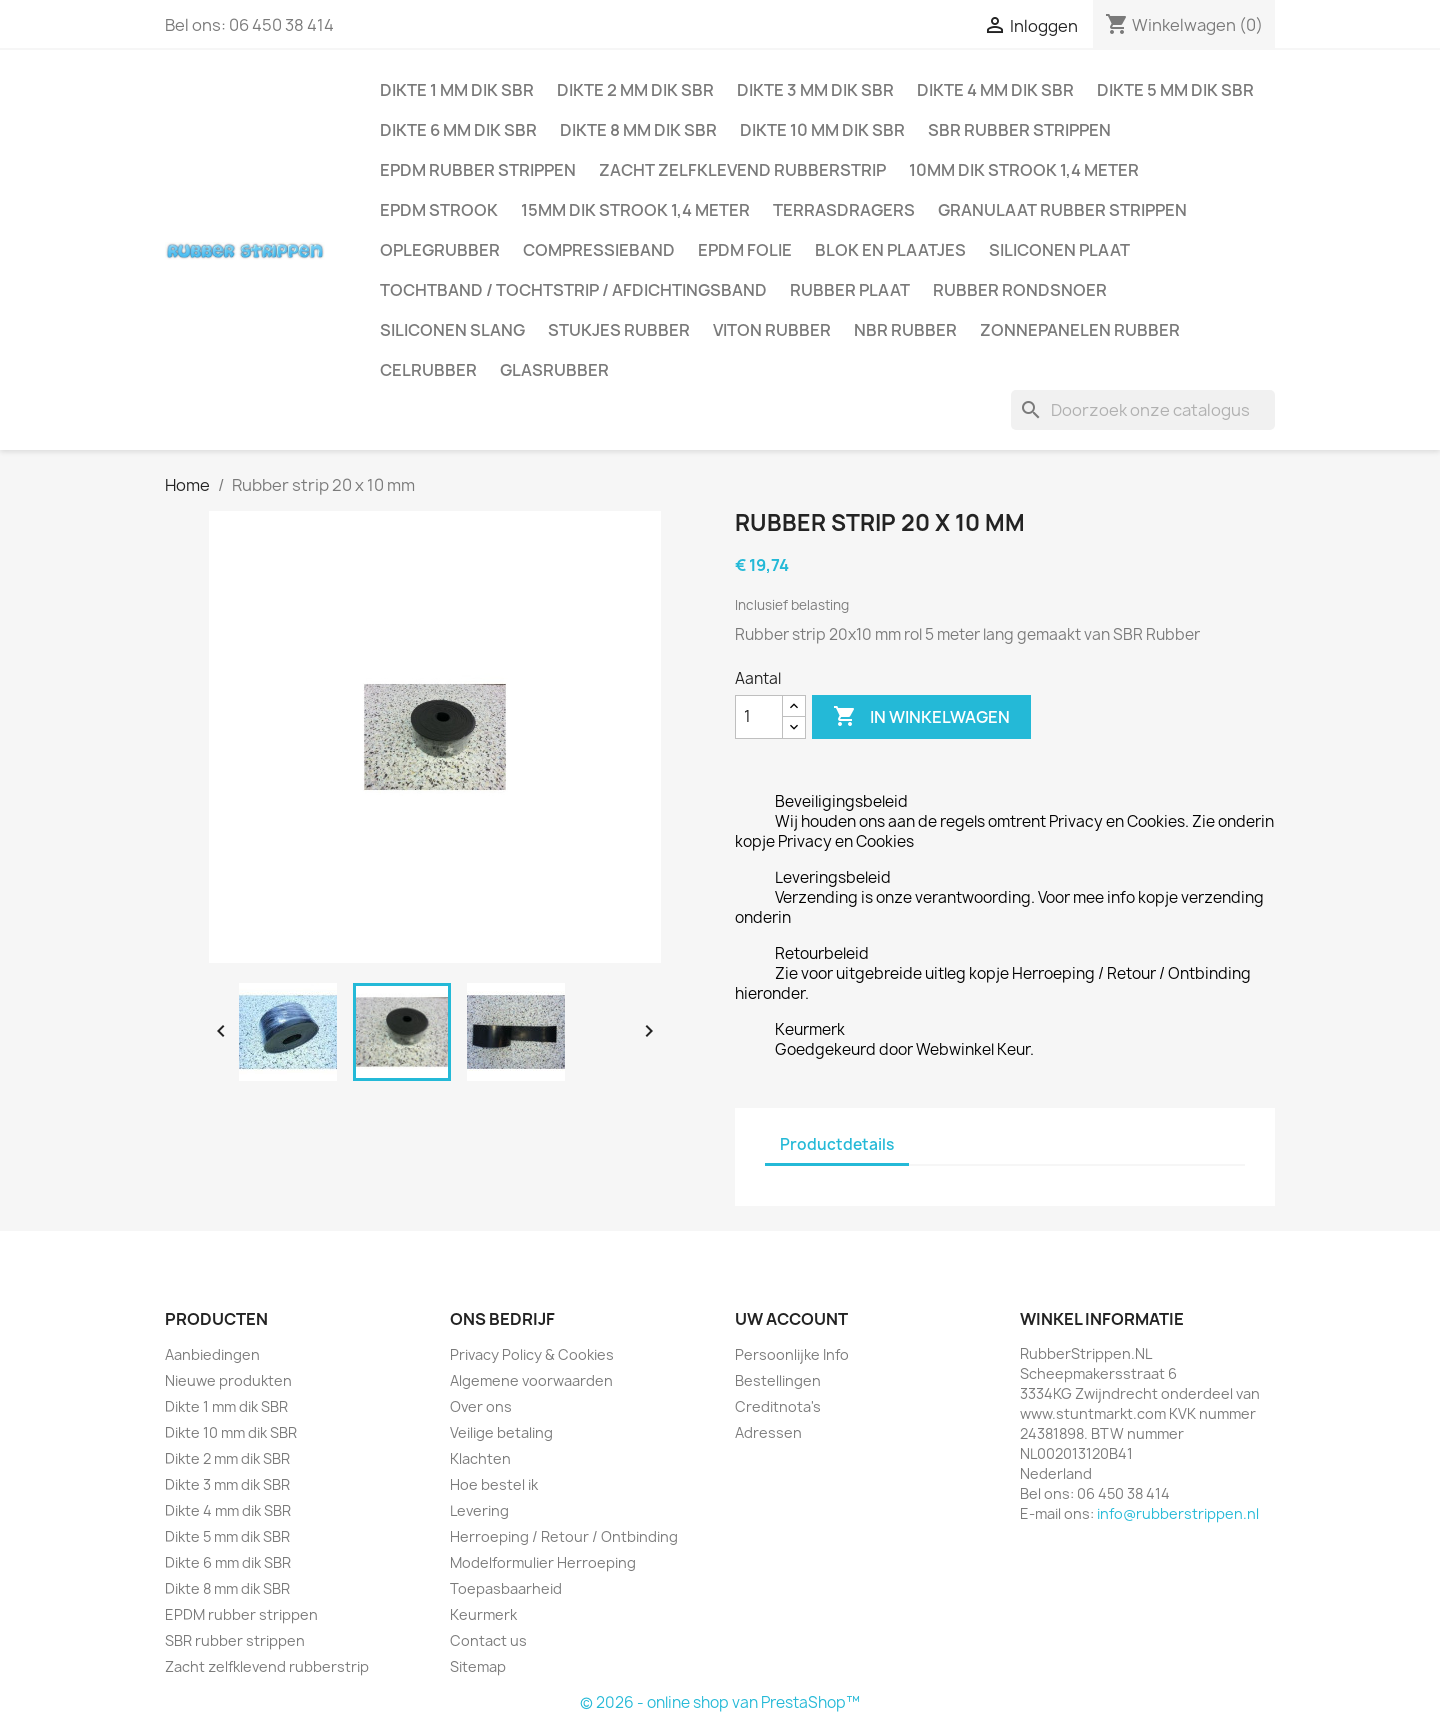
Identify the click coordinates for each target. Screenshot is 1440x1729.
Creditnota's (778, 1406)
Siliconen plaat (1059, 250)
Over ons (481, 1406)
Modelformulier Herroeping (543, 1562)
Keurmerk (483, 1614)
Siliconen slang (452, 330)
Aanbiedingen (212, 1354)
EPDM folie (745, 250)
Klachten (480, 1458)
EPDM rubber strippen (478, 170)
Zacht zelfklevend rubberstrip (742, 170)
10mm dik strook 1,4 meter (1024, 170)
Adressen (768, 1432)
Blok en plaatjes (890, 250)
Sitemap (478, 1666)
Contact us (488, 1640)
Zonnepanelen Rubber (1080, 330)
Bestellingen (778, 1380)
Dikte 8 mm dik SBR (638, 130)
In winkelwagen (921, 717)
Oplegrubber (440, 250)
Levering (479, 1510)
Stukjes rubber (619, 330)
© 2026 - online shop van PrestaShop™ (720, 1702)
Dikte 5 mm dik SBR (1175, 90)
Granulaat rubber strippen (1062, 210)
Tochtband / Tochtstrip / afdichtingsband (573, 290)
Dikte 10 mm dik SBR (822, 130)
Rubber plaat (850, 290)
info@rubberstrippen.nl (1178, 1513)
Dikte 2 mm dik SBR (635, 90)
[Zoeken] (1143, 410)
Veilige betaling (501, 1432)
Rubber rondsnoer (1020, 290)
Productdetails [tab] (837, 1144)
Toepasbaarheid (506, 1588)
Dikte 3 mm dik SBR (815, 90)
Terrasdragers (844, 210)
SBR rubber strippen (1019, 130)
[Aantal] (759, 717)
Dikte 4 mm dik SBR (995, 90)
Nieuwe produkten (228, 1380)
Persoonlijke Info (792, 1354)
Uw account (791, 1319)
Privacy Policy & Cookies (532, 1354)
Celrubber (428, 370)
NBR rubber (905, 330)
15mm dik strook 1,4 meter (635, 210)
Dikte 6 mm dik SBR (458, 130)
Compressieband (599, 250)
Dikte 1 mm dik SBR (457, 90)
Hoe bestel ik (494, 1484)
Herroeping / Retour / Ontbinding (564, 1536)
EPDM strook (439, 210)
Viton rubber (772, 330)
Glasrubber (554, 370)
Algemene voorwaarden (531, 1380)
